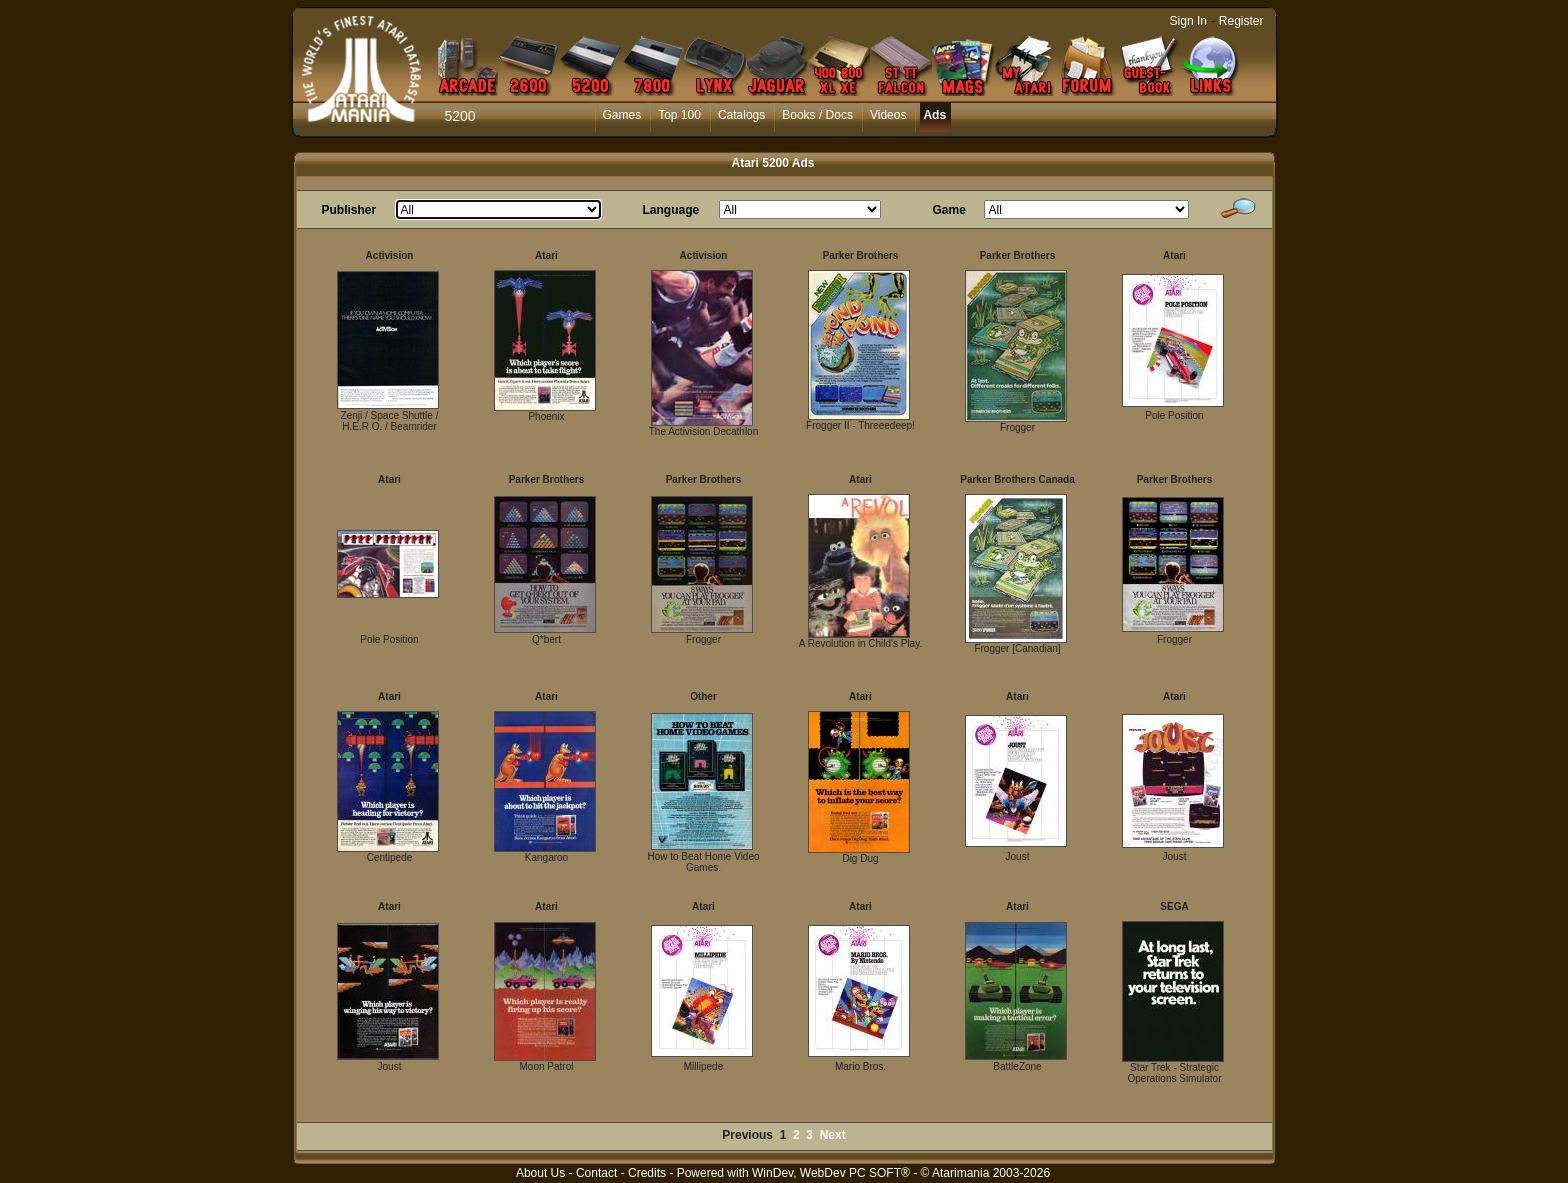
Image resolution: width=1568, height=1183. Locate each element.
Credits (647, 1173)
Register (1241, 21)
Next (833, 1135)
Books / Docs (817, 115)
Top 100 (679, 115)
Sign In (1188, 21)
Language (671, 210)
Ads (934, 115)
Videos (888, 115)
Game (949, 210)
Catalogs (741, 115)
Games (622, 115)
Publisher (349, 210)
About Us (540, 1173)
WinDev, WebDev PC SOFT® (831, 1173)
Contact (596, 1173)
